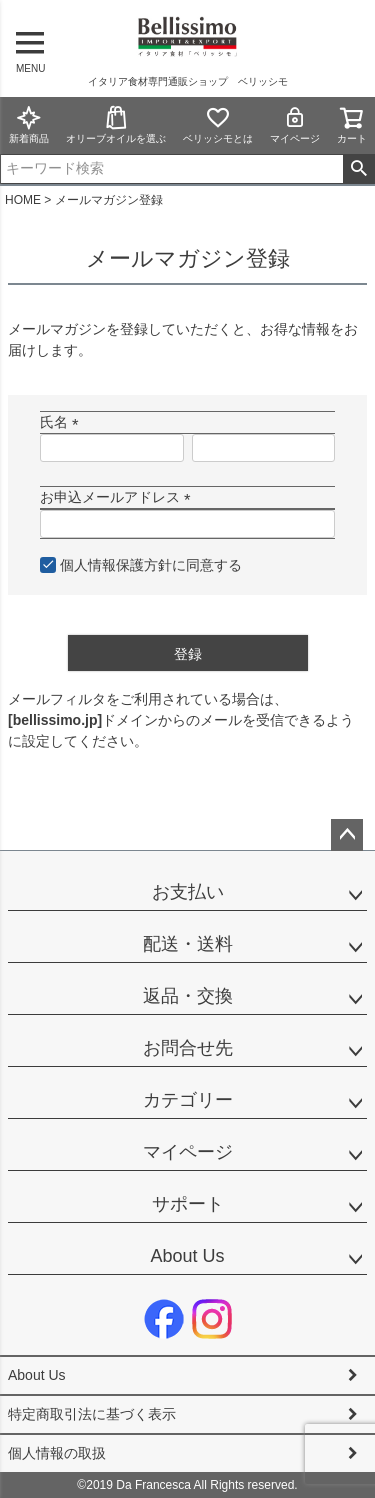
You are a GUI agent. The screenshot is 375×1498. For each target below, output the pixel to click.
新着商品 (29, 124)
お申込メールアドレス (119, 497)
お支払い (188, 892)
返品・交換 (188, 996)
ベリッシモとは (218, 124)
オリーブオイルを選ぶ (116, 124)
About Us (187, 1256)
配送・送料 (188, 944)
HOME (23, 200)
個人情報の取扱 (57, 1453)
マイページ (295, 124)
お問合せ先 (188, 1048)
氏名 (63, 422)
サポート (188, 1204)
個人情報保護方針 (116, 565)
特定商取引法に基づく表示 (92, 1414)
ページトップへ (347, 835)
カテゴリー (188, 1100)
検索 (358, 169)
